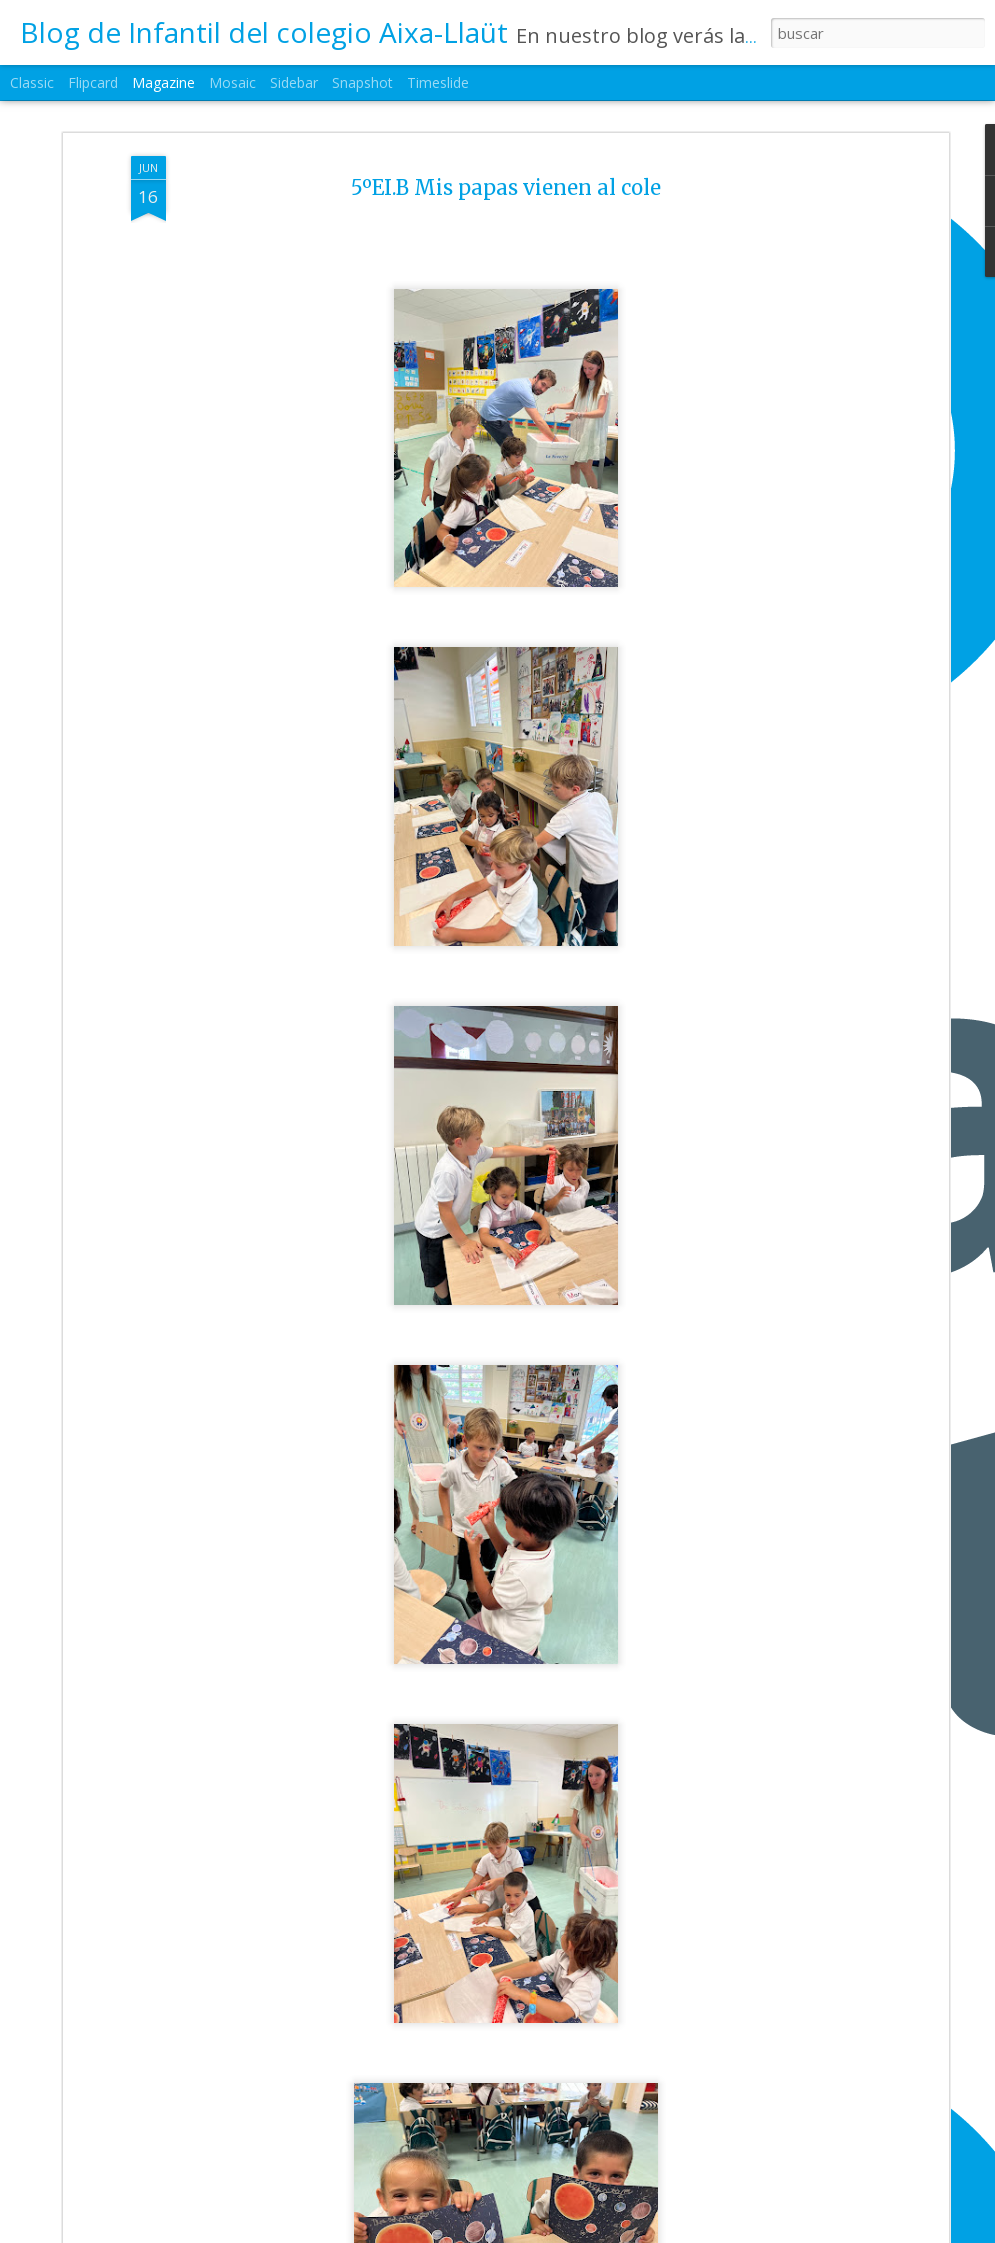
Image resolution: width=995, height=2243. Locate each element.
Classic (32, 82)
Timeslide (438, 82)
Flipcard (93, 82)
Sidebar (294, 82)
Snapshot (362, 82)
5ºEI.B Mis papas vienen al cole (506, 187)
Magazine (163, 82)
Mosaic (232, 82)
